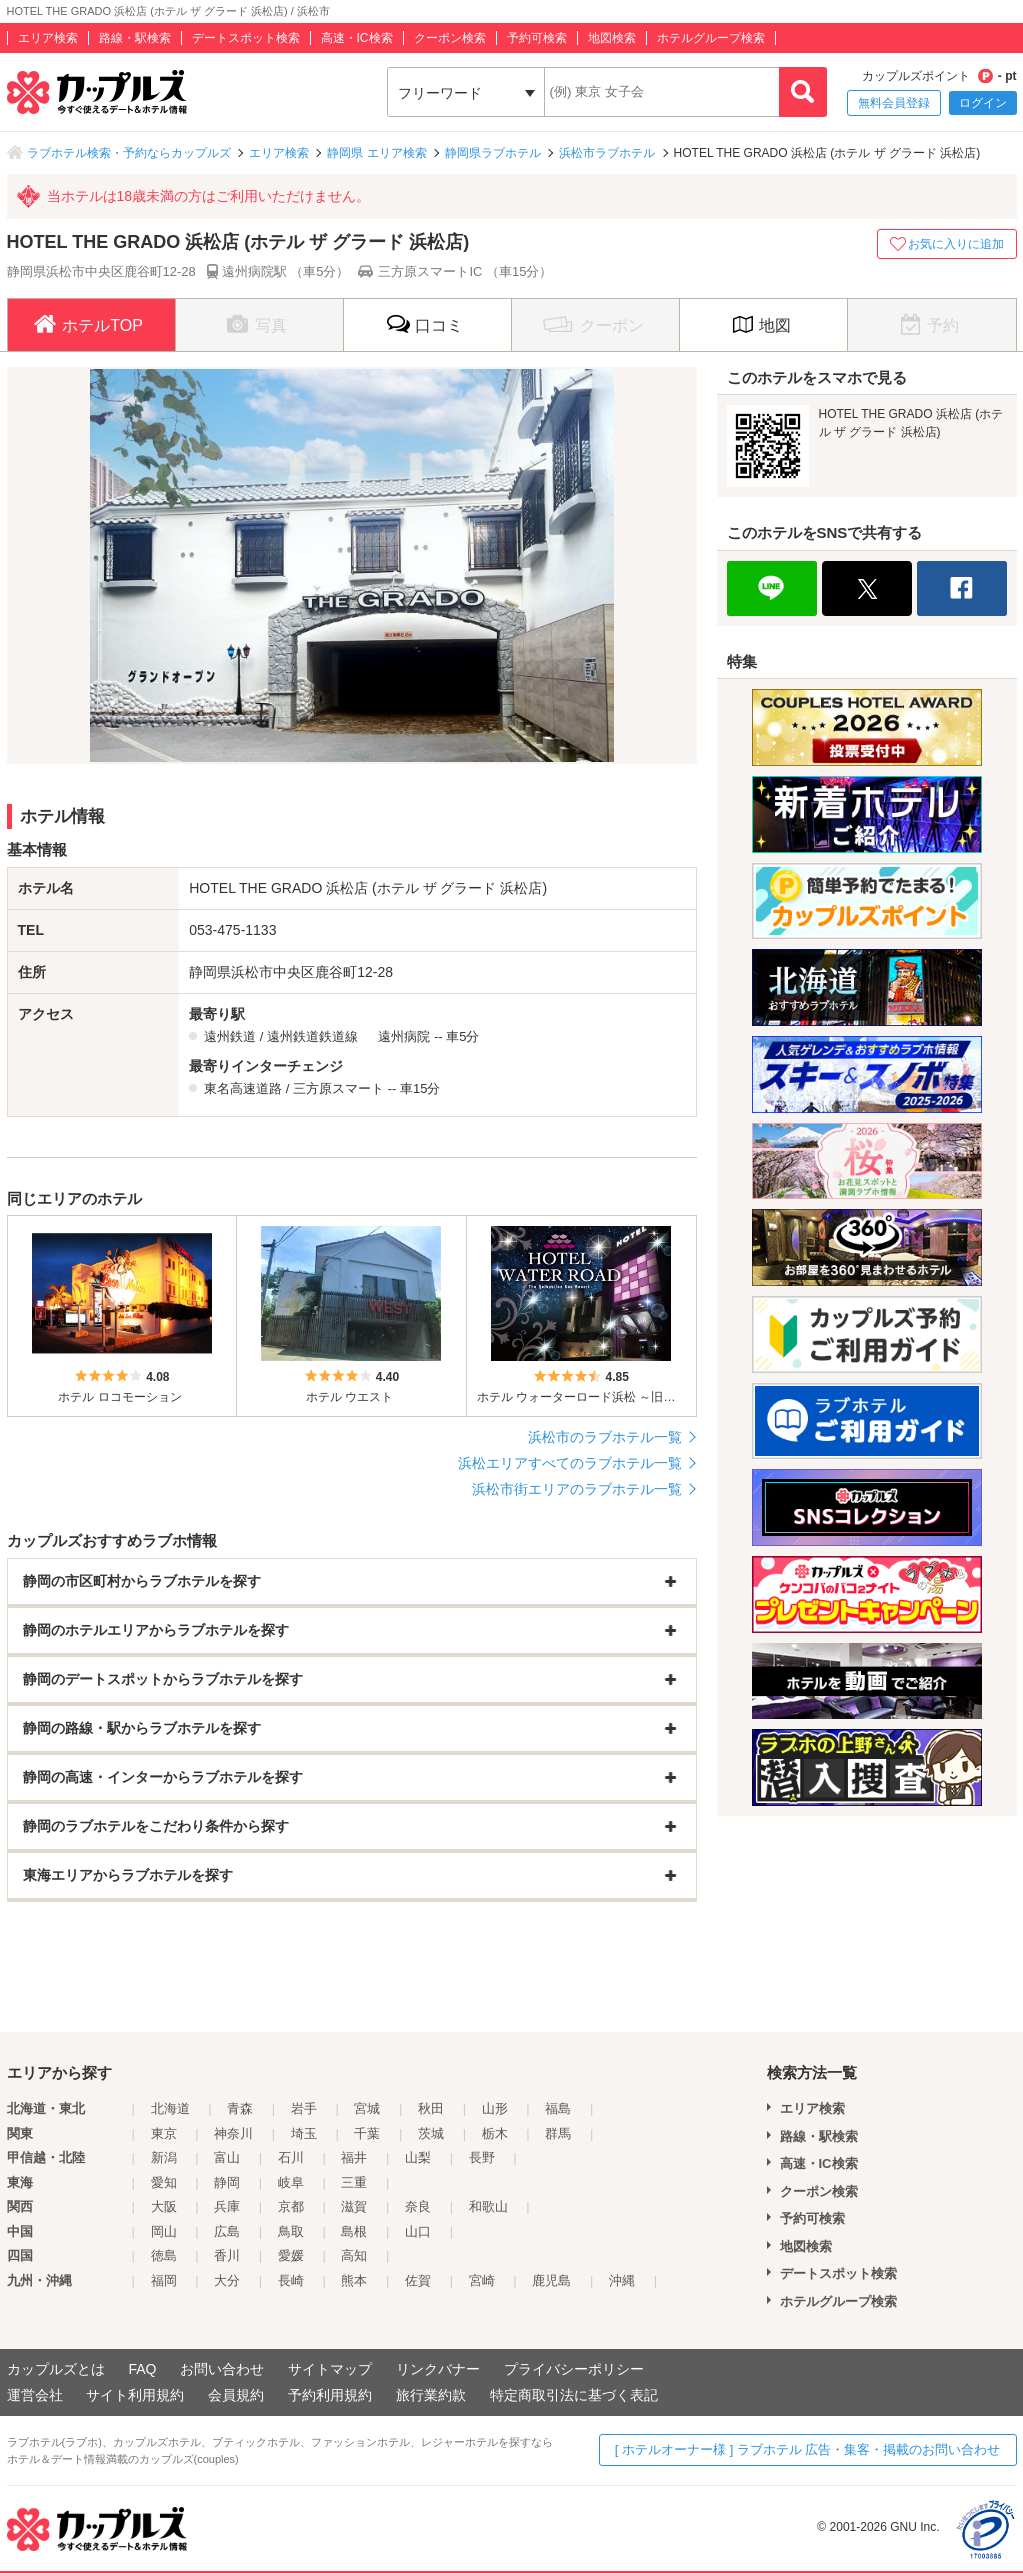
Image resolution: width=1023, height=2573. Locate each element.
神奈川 (233, 2133)
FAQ (142, 2369)
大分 (227, 2280)
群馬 (558, 2133)
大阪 (164, 2206)
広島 (227, 2231)
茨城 (431, 2133)
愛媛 (291, 2255)
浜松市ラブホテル (607, 153)
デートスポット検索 (246, 38)
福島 (558, 2108)
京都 (291, 2206)
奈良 (418, 2206)
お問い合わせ (222, 2369)
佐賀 (418, 2280)
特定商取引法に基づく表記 (574, 2395)
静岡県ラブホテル (493, 153)
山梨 (418, 2157)
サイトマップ (330, 2369)
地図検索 (612, 38)
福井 (354, 2157)
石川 (291, 2157)
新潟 (164, 2157)
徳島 (164, 2255)
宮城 (367, 2108)
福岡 (164, 2280)
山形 (495, 2108)
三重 (354, 2182)
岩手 (304, 2108)
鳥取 (291, 2231)
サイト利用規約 (135, 2395)
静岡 (227, 2182)
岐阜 (291, 2182)
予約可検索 (537, 38)
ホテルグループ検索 (711, 38)
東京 (164, 2133)
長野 (482, 2157)
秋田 (431, 2108)
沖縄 (622, 2280)
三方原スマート (338, 1088)
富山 (227, 2157)
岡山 (164, 2231)
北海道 (170, 2108)
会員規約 (236, 2395)
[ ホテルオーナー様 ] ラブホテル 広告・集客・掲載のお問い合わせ (808, 2449)
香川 (227, 2255)
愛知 (164, 2182)
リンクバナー (438, 2369)
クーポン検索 (450, 38)
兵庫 (227, 2206)
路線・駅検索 (135, 38)
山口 (418, 2231)
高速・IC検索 (357, 38)
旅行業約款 (431, 2395)
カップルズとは (56, 2369)
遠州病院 (404, 1036)
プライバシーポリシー (574, 2369)
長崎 (291, 2280)
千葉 (367, 2133)
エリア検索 (48, 38)
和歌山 (488, 2206)
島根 (354, 2231)
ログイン (983, 103)
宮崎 (482, 2280)
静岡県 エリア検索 (376, 153)
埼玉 (304, 2133)
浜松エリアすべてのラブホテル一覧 (570, 1463)
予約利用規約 (330, 2395)
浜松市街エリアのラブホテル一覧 (577, 1489)
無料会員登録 (894, 103)
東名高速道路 (243, 1088)
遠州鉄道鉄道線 (312, 1036)
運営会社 (35, 2395)
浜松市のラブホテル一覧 (605, 1437)
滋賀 (354, 2206)
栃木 (495, 2133)
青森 (240, 2108)
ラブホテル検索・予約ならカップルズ (129, 153)
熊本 (354, 2280)
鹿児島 (551, 2280)
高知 (354, 2255)
